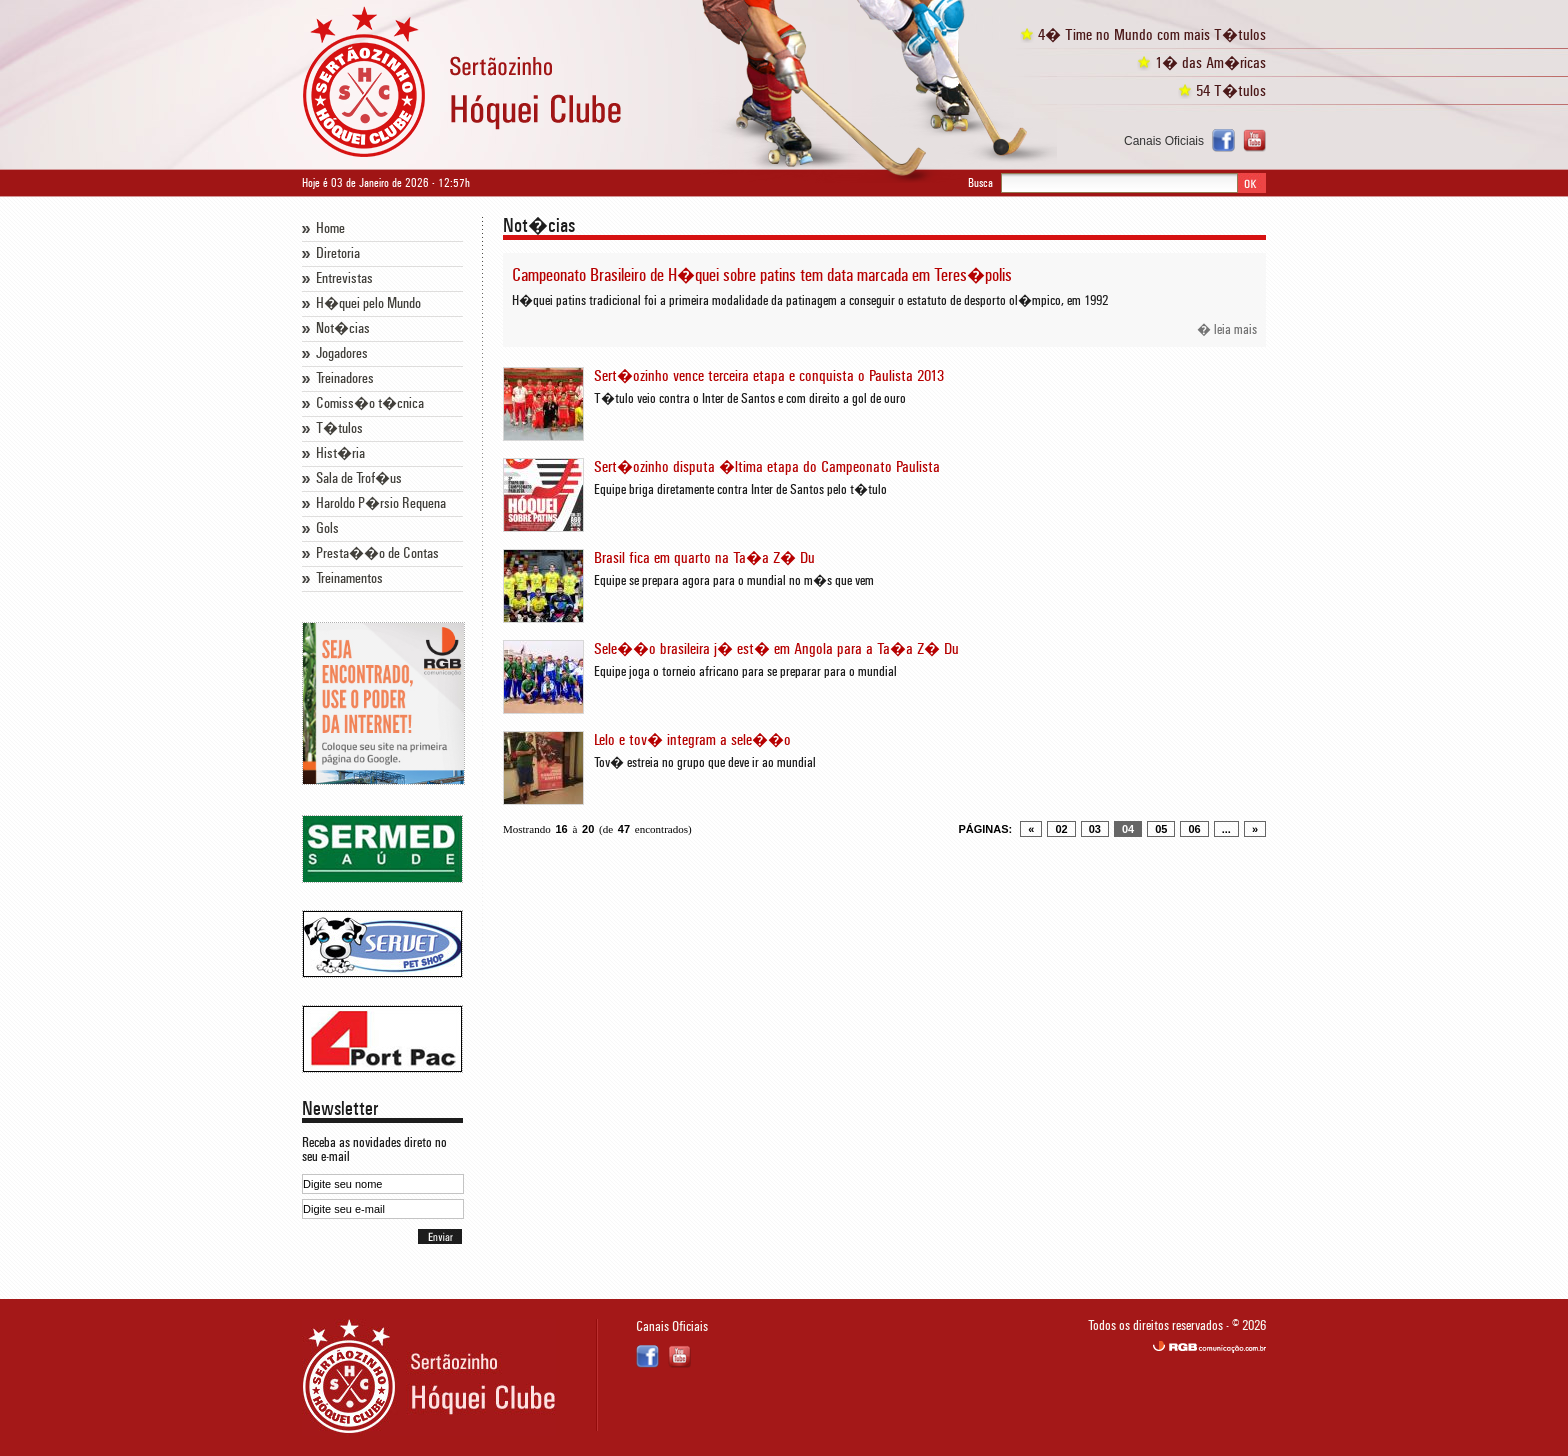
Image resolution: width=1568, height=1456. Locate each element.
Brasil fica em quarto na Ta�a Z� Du (704, 558)
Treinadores (345, 378)
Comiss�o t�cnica (370, 403)
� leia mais (1227, 330)
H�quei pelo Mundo (368, 303)
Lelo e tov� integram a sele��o (692, 740)
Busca (980, 183)
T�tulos (339, 428)
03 (1095, 829)
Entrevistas (344, 278)
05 (1161, 829)
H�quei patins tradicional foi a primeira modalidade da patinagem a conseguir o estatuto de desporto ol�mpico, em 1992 (810, 301)
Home (330, 228)
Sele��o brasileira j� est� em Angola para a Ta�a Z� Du (776, 649)
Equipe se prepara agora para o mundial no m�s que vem (734, 581)
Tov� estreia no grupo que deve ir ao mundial (705, 763)
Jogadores (342, 353)
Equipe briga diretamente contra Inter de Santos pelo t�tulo (740, 490)
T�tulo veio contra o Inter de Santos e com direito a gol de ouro (750, 399)
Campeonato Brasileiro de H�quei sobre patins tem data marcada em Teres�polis (762, 276)
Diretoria (338, 253)
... (1226, 829)
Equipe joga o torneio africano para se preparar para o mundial (745, 672)
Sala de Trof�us (359, 478)
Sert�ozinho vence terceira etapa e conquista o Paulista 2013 (769, 376)
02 (1061, 829)
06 (1194, 829)
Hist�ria (340, 453)
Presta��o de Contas (377, 553)
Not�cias (343, 328)
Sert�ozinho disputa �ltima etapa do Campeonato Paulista (767, 467)
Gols (327, 528)
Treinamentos (349, 578)
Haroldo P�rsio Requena (381, 503)
